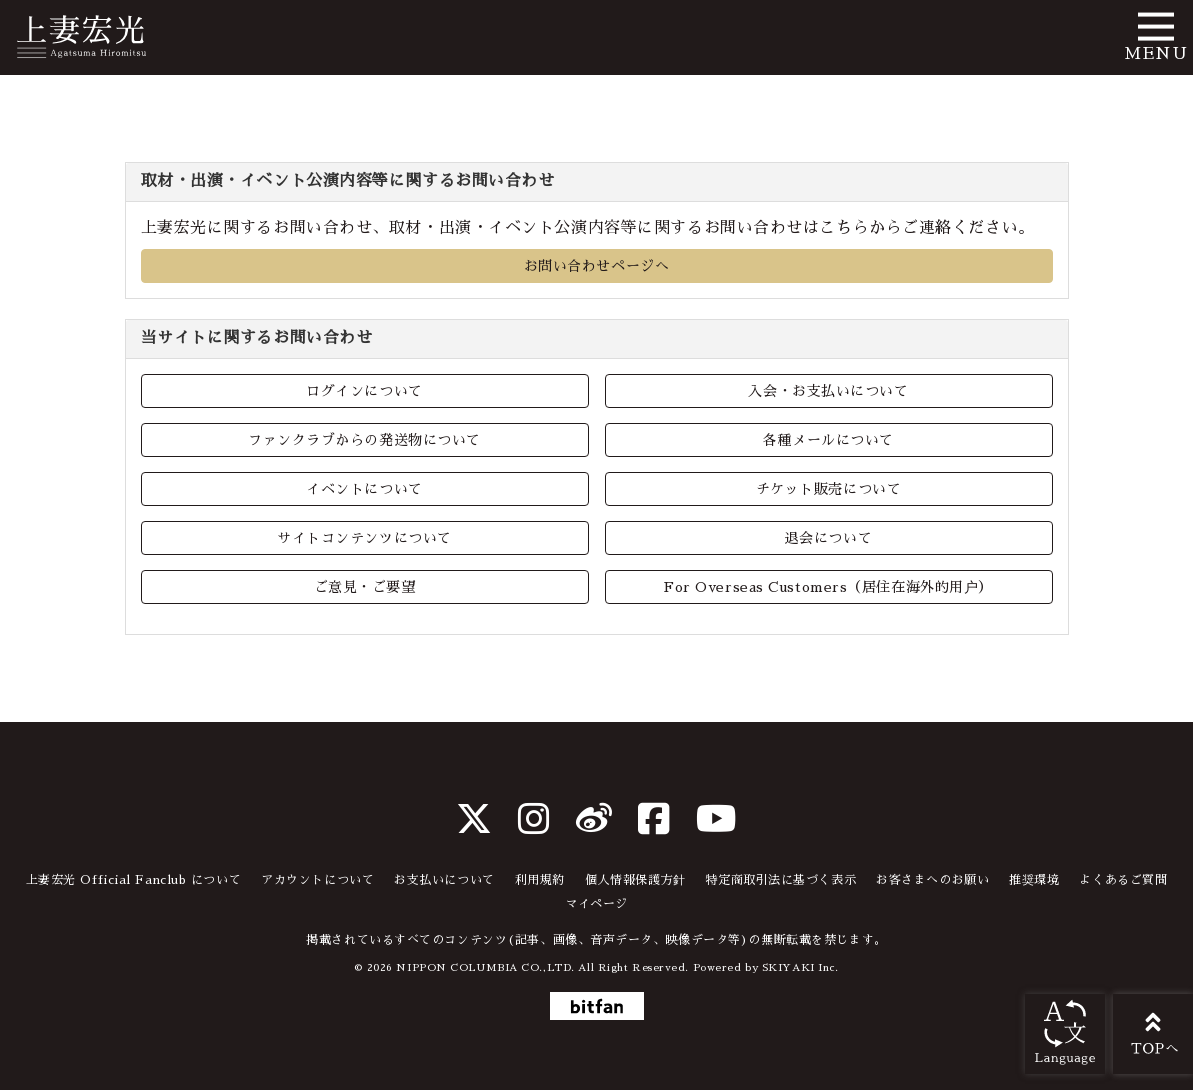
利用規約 (540, 880)
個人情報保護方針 (635, 880)
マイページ (596, 904)
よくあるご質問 (1123, 880)
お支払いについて (444, 880)
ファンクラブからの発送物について (364, 440)
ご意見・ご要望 (365, 587)
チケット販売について (829, 489)
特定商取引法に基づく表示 (780, 880)
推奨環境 (1034, 880)
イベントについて (364, 489)
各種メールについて (828, 440)
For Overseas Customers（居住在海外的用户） (828, 587)
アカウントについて (317, 880)
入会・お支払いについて (828, 391)
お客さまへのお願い (932, 880)
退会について (828, 538)
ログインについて (364, 391)
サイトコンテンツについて (364, 538)
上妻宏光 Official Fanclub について (134, 880)
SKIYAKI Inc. (800, 967)
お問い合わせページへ (597, 266)
